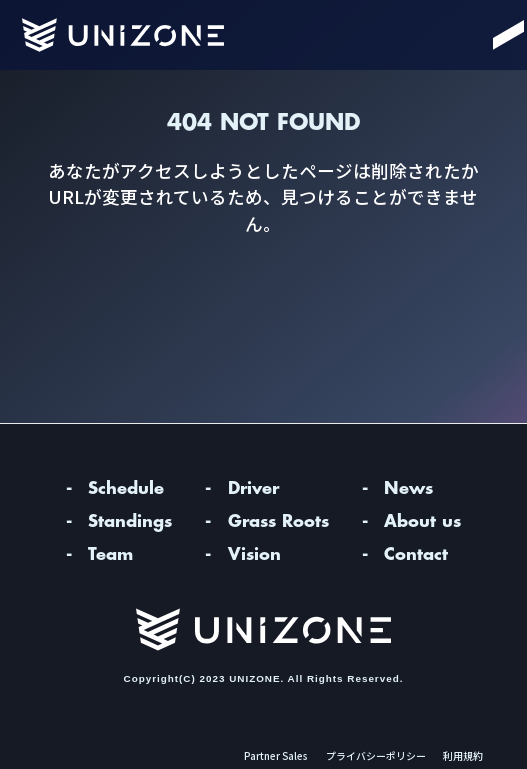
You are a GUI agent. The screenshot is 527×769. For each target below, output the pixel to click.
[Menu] (485, 35)
